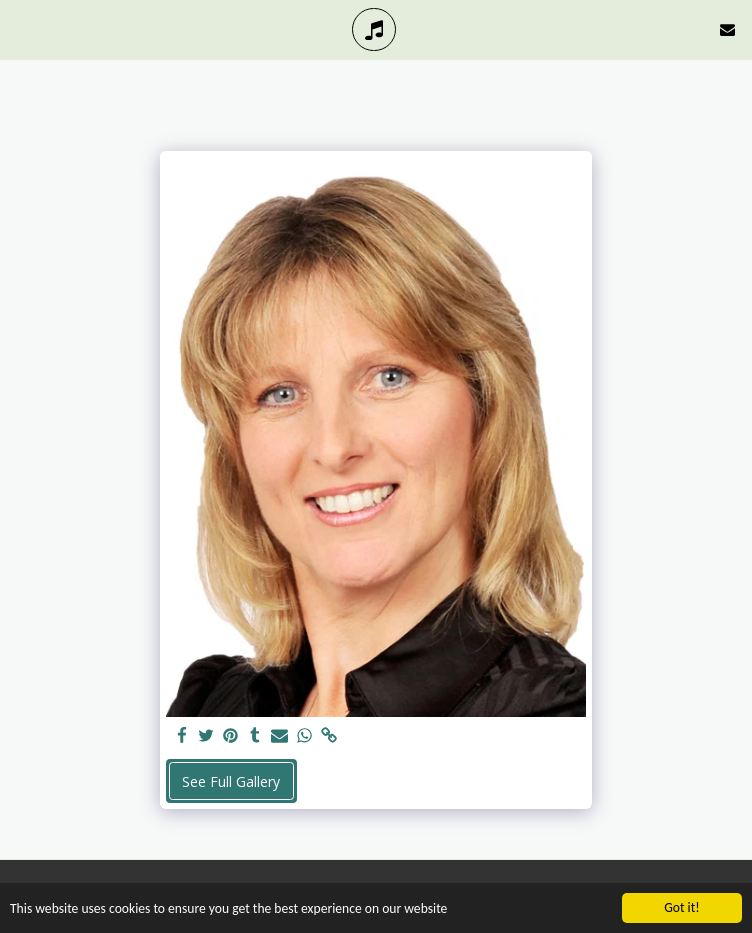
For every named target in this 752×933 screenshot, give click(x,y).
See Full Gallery (231, 781)
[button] (22, 28)
